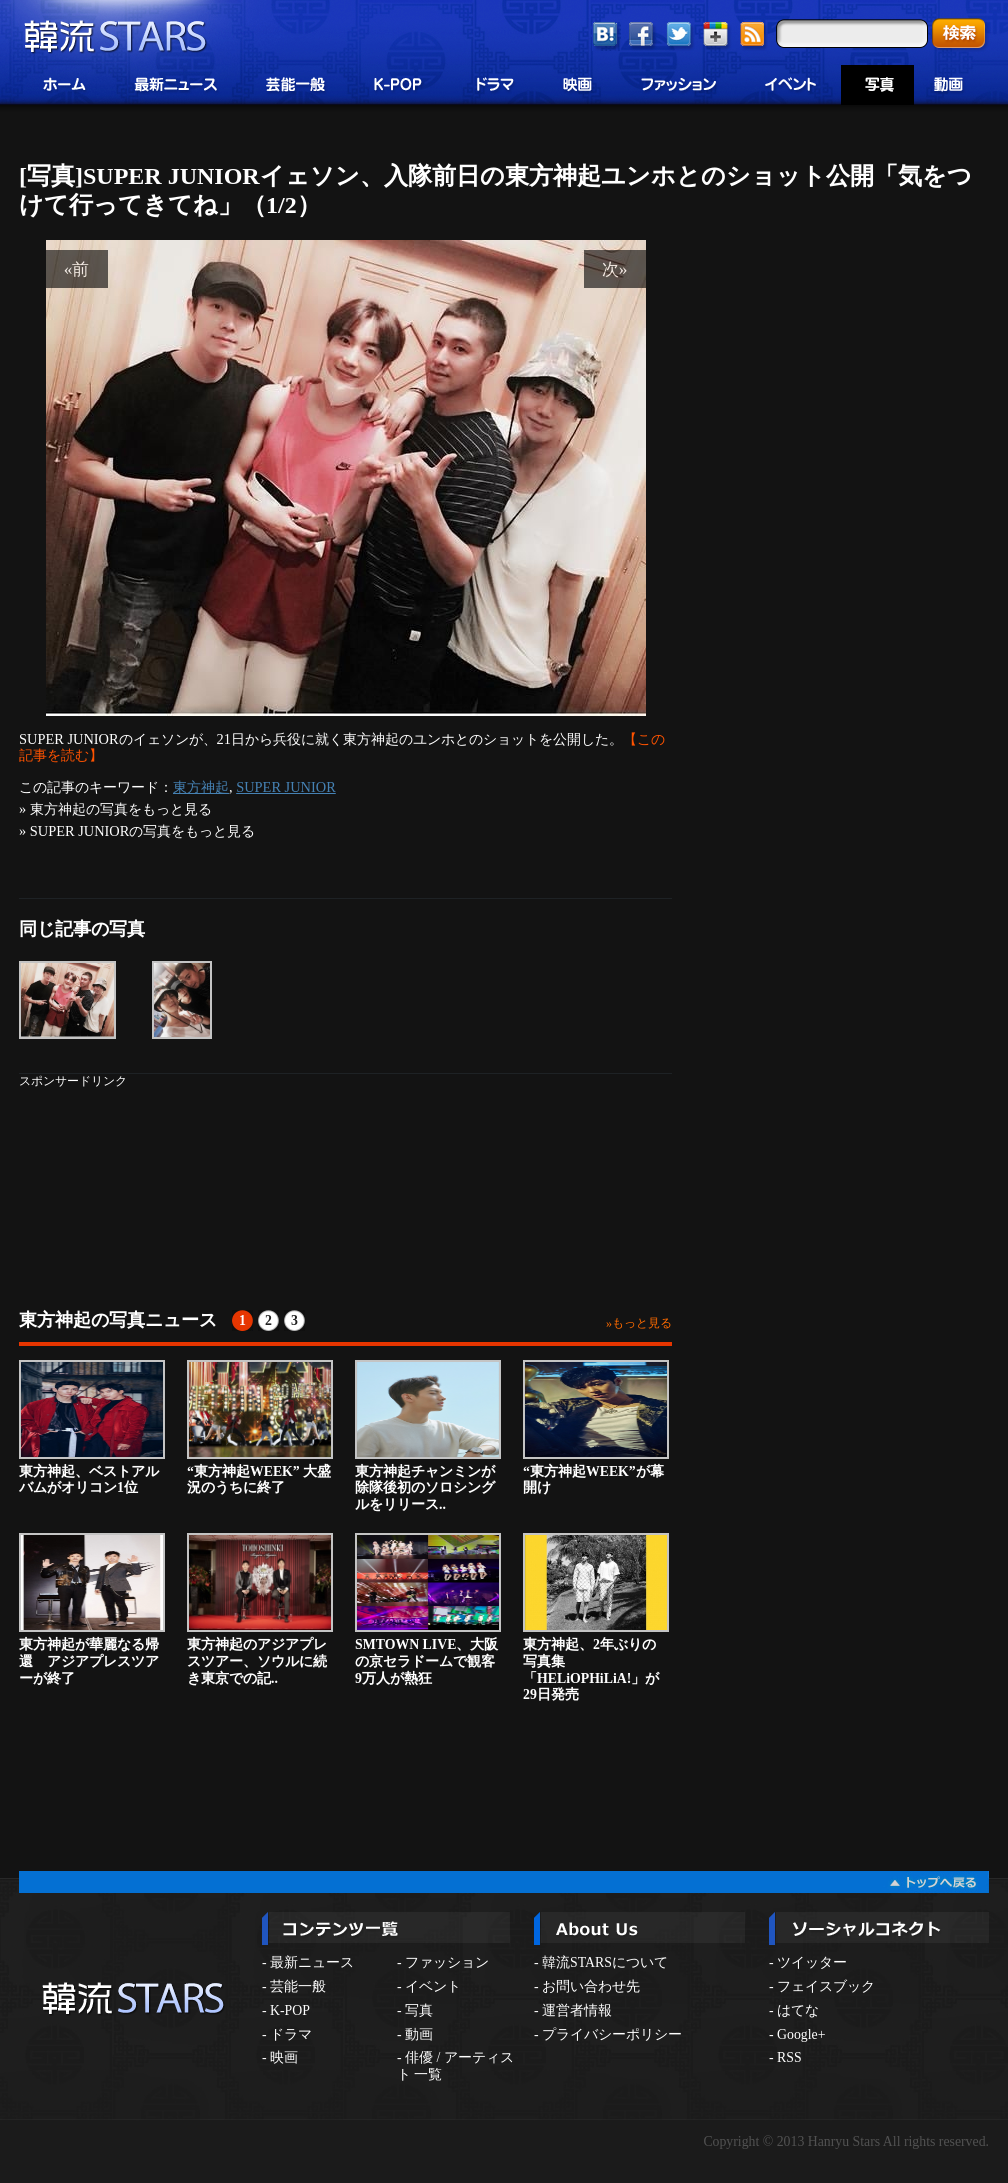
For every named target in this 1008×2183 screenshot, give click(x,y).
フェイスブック (826, 1986)
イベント (433, 1986)
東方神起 (201, 787)
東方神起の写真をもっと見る (121, 809)
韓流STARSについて (605, 1962)
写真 (419, 2010)
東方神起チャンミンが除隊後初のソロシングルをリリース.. (428, 1436)
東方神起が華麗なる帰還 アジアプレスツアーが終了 (92, 1609)
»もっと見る (639, 1323)
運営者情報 (577, 2010)
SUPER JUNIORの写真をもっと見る (143, 831)
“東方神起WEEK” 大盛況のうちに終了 (260, 1428)
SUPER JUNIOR (286, 787)
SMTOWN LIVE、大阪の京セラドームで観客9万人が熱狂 (428, 1609)
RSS (789, 2057)
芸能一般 (298, 1986)
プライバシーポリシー (612, 2034)
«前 (77, 269)
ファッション (447, 1962)
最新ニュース (312, 1962)
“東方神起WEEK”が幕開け (596, 1428)
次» (615, 269)
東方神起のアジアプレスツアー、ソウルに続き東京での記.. (260, 1609)
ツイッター (812, 1962)
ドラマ (291, 2034)
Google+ (801, 2034)
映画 (284, 2057)
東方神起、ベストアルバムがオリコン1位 (92, 1428)
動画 (419, 2034)
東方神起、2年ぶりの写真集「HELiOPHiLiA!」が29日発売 (596, 1617)
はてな (798, 2010)
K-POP (290, 2010)
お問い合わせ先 (591, 1986)
